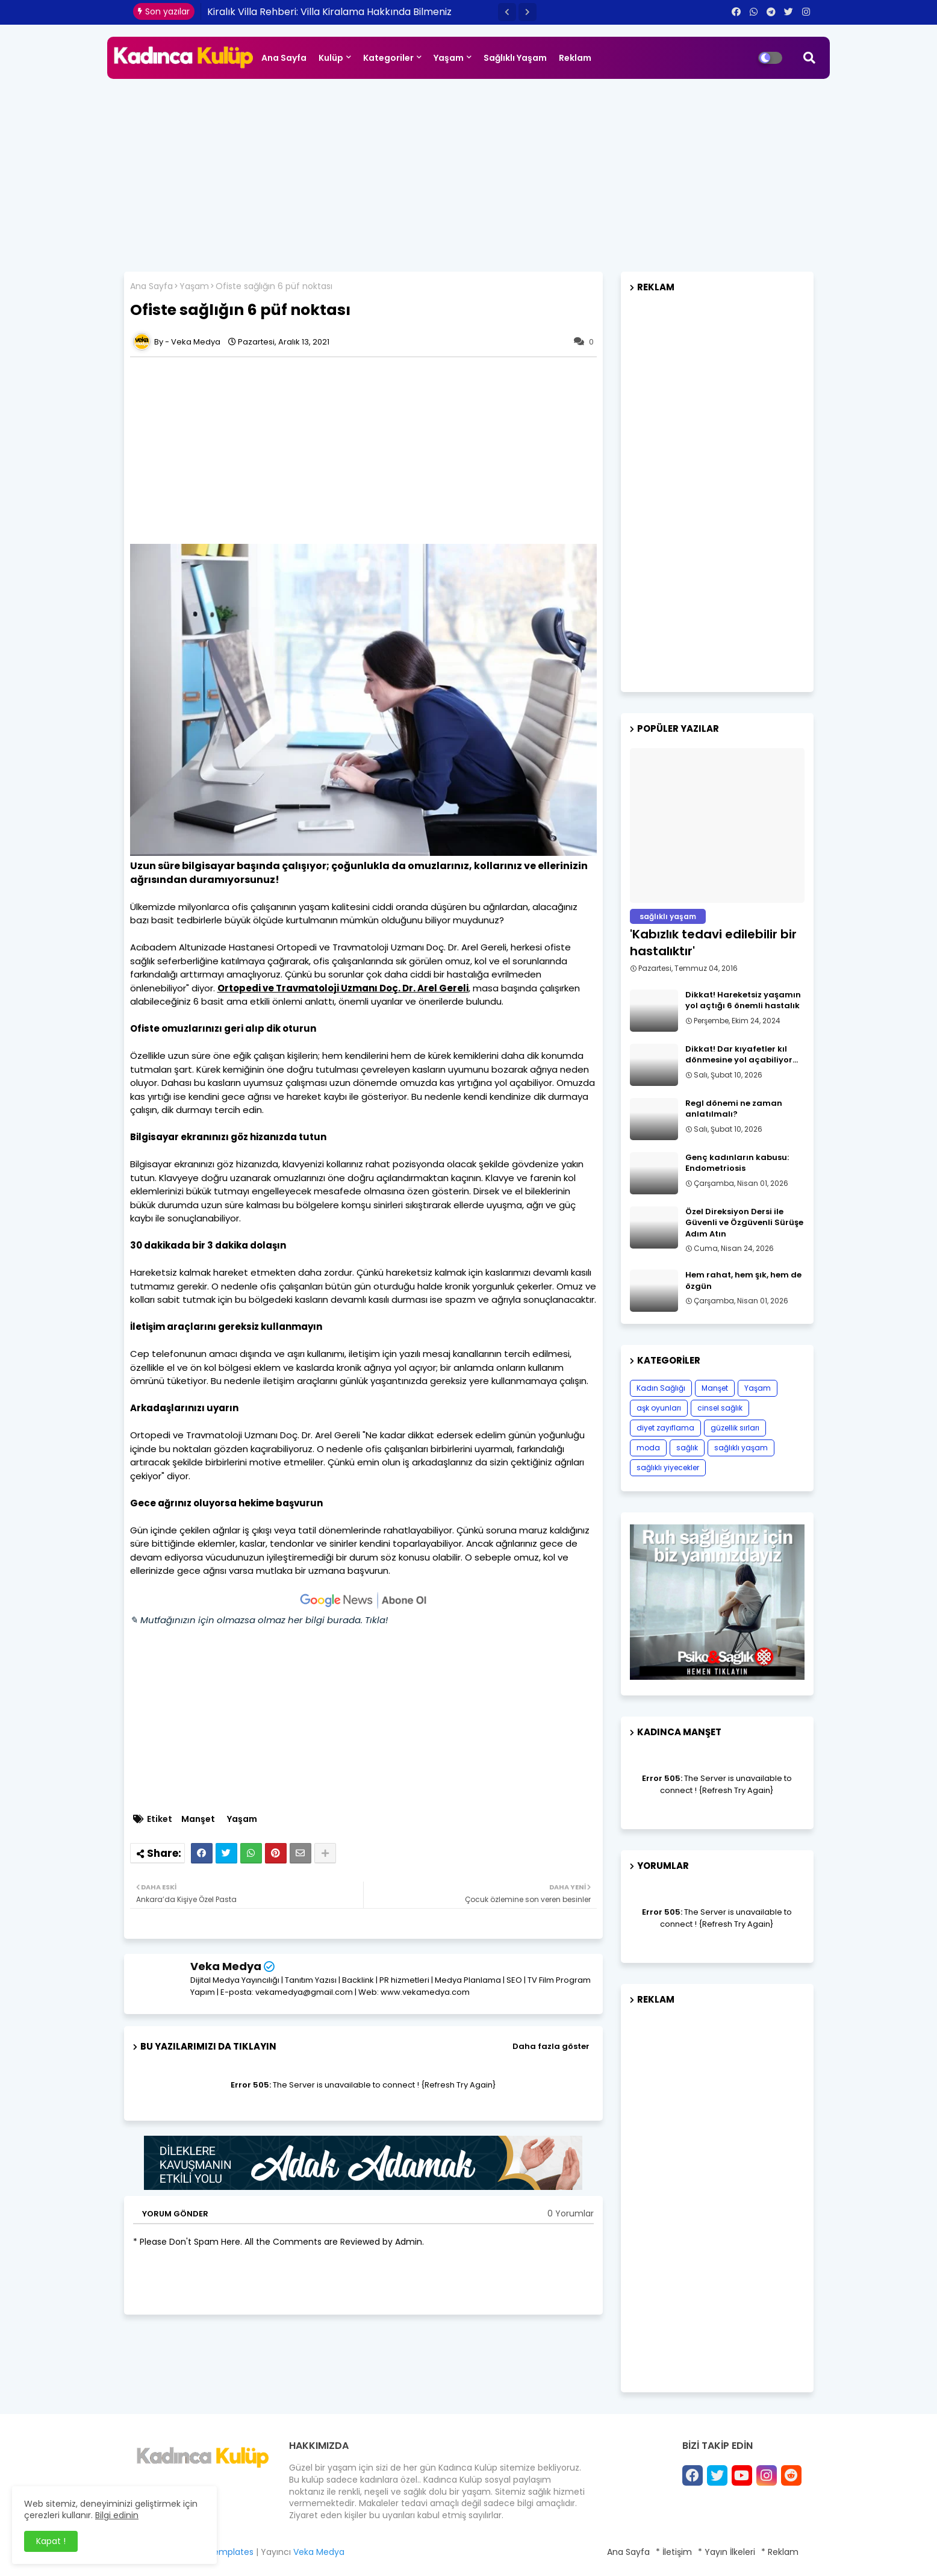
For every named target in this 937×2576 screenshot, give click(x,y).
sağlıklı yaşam (741, 1447)
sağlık (687, 1447)
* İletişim (674, 2552)
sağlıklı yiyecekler (668, 1467)
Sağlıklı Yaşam (515, 58)
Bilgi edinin (117, 2515)
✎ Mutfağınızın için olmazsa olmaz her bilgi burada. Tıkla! (259, 1620)
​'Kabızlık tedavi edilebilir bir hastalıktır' (713, 942)
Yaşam (449, 58)
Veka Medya (225, 1966)
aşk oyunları (659, 1408)
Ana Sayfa (284, 58)
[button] (507, 12)
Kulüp (331, 58)
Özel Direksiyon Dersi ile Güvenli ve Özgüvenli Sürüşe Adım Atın (744, 1222)
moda (648, 1447)
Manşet (198, 1819)
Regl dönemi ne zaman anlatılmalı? (733, 1109)
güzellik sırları (735, 1428)
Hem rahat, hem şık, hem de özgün (743, 1280)
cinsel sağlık (719, 1408)
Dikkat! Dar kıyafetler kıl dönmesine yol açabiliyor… (741, 1054)
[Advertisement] (468, 169)
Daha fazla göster (551, 2046)
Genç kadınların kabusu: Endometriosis (737, 1163)
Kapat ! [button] (51, 2541)
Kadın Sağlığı (661, 1388)
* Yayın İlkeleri (726, 2552)
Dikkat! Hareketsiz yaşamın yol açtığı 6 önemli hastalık (743, 1000)
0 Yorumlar (570, 2213)
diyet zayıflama (665, 1428)
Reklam (575, 58)
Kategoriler (388, 58)
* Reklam (779, 2552)
